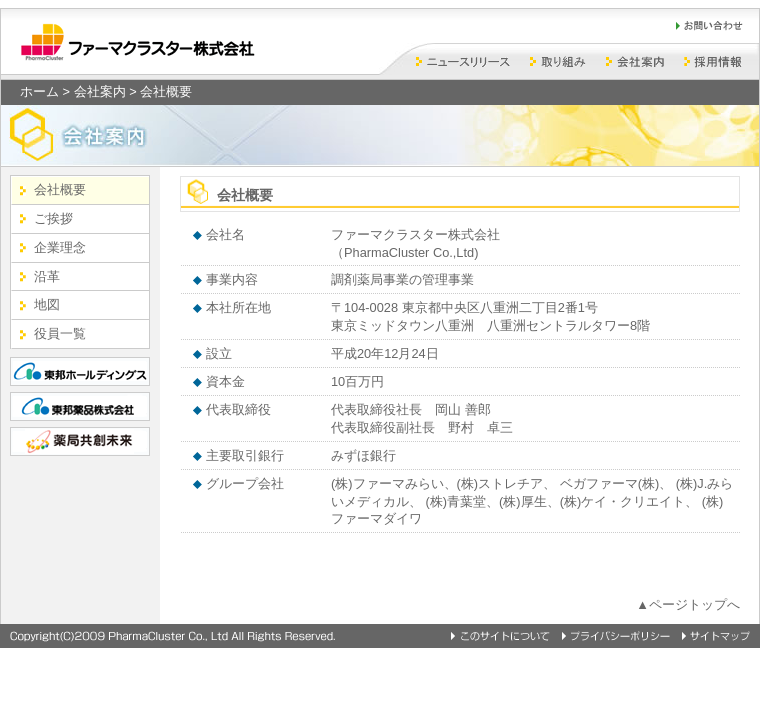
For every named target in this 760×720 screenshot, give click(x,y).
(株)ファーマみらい (387, 483)
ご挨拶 (53, 218)
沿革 (47, 276)
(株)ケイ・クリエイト (623, 501)
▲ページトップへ (688, 604)
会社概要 (60, 189)
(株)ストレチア (500, 483)
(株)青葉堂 (456, 501)
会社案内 (100, 91)
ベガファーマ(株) (610, 483)
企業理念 (60, 247)
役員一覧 (60, 333)
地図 (47, 304)
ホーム (39, 91)
